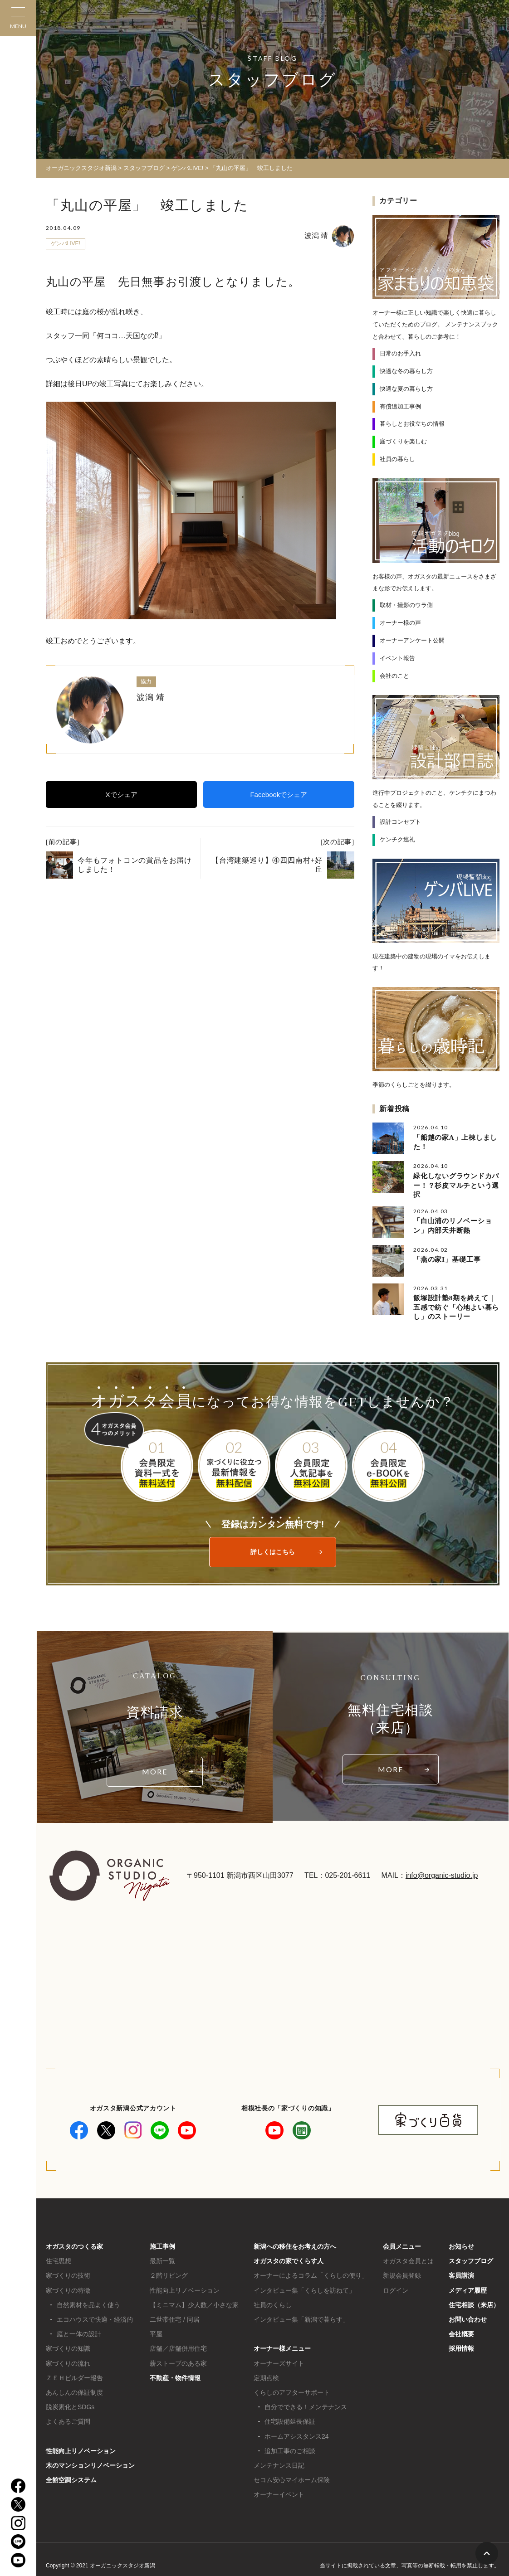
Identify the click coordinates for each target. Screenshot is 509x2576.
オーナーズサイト (279, 2359)
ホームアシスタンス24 (296, 2432)
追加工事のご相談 (289, 2447)
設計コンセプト (400, 820)
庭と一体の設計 (79, 2330)
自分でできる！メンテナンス (305, 2403)
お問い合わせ (468, 2315)
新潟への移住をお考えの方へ (295, 2242)
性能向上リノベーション (81, 2447)
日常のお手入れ (400, 353)
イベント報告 (397, 657)
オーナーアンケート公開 (412, 640)
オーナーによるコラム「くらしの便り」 (311, 2272)
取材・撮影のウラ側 (406, 604)
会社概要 (461, 2330)
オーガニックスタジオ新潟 (81, 168)
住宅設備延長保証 (289, 2418)
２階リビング (169, 2272)
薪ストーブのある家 (178, 2359)
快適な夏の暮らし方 (406, 388)
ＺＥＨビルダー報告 (74, 2374)
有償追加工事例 (400, 406)
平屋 (156, 2330)
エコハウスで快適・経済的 (95, 2315)
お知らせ (461, 2242)
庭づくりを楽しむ (403, 441)
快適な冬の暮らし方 (406, 371)
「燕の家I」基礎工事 (446, 1257)
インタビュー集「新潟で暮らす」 (301, 2315)
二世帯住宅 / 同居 (175, 2315)
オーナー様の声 (400, 622)
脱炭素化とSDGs (70, 2403)
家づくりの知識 (68, 2345)
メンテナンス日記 (279, 2461)
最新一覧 (162, 2257)
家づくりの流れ (68, 2359)
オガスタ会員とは (408, 2257)
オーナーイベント (279, 2491)
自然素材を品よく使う (88, 2301)
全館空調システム (71, 2476)
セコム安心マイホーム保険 (292, 2476)
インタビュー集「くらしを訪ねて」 (304, 2286)
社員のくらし (273, 2301)
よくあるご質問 (68, 2418)
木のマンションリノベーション (90, 2461)
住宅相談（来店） (474, 2301)
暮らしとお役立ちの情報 (412, 423)
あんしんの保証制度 (74, 2388)
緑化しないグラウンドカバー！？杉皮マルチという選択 (456, 1183)
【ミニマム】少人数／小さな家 (194, 2301)
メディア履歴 (468, 2286)
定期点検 (266, 2374)
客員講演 (461, 2272)
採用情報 (461, 2345)
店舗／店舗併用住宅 (178, 2345)
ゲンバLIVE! (65, 243)
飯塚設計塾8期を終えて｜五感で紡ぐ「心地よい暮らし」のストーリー (456, 1304)
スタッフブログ (471, 2257)
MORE (154, 1768)
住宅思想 (58, 2257)
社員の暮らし (397, 458)
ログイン (395, 2286)
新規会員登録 (402, 2272)
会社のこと (394, 674)
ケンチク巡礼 (397, 838)
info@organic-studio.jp (442, 1872)
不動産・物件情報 (175, 2374)
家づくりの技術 (68, 2272)
